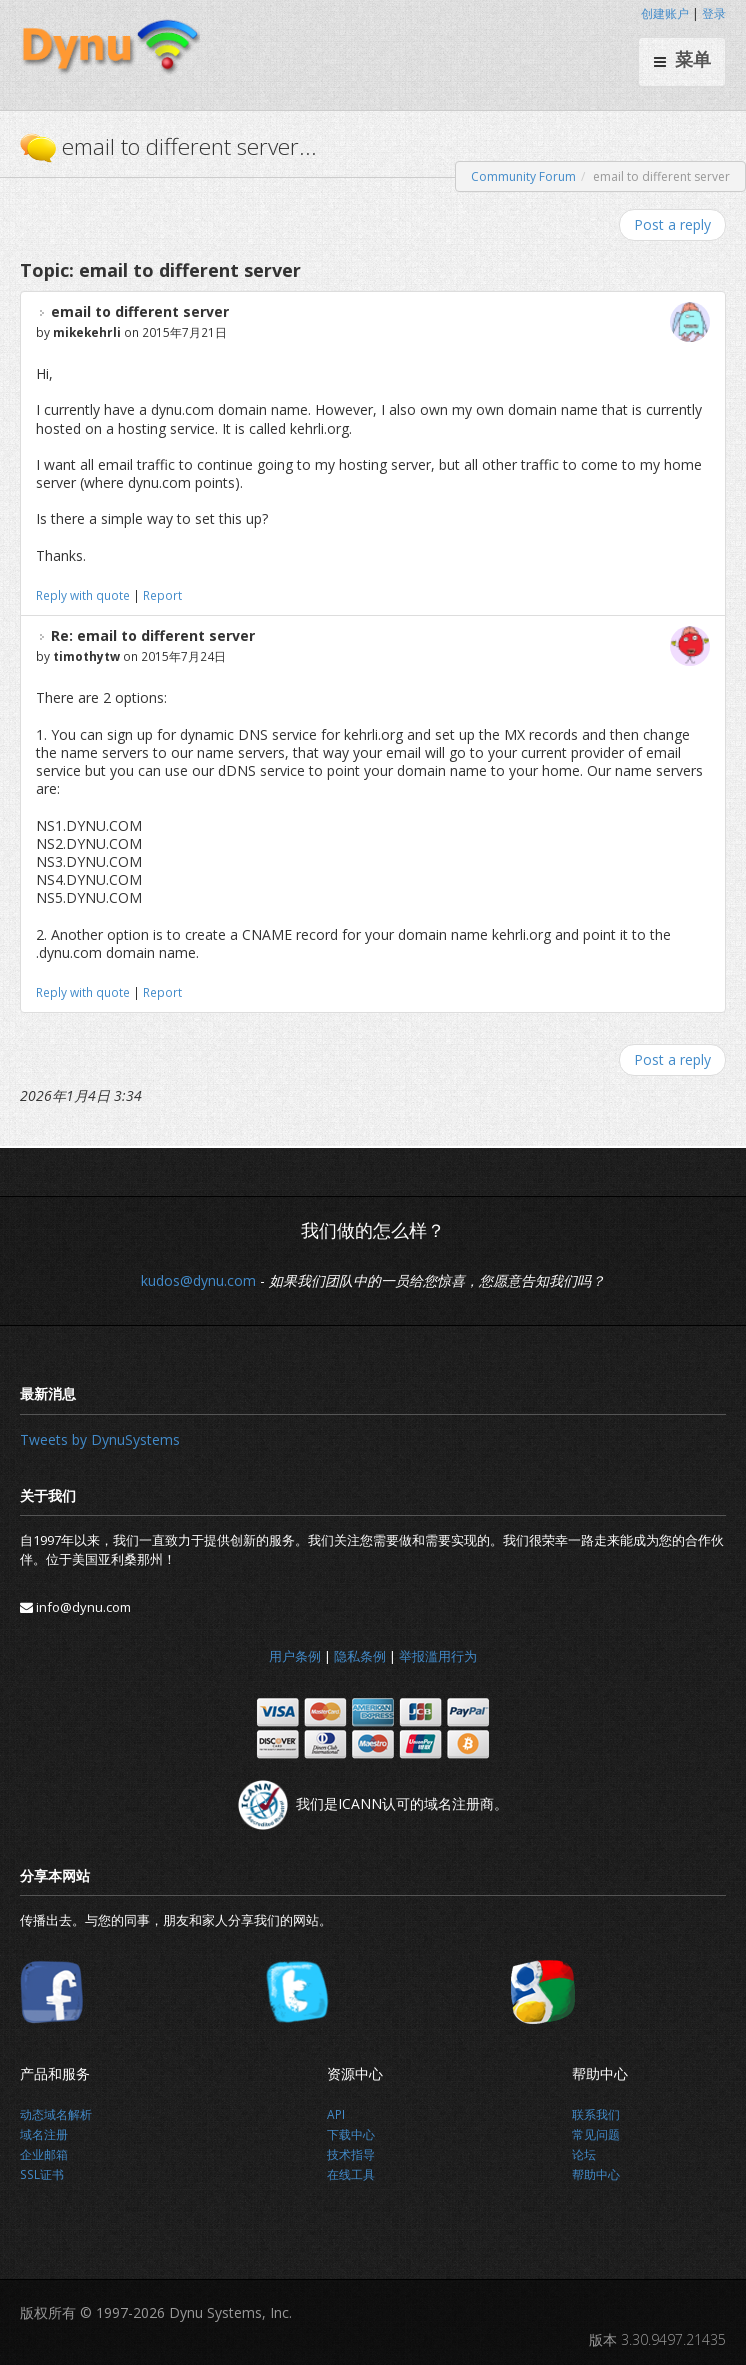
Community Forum (523, 176)
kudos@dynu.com (198, 1280)
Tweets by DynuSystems (100, 1439)
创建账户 (665, 13)
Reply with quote (83, 595)
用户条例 (295, 1656)
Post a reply (672, 224)
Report (162, 595)
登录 (714, 13)
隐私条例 (360, 1656)
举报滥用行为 (438, 1656)
